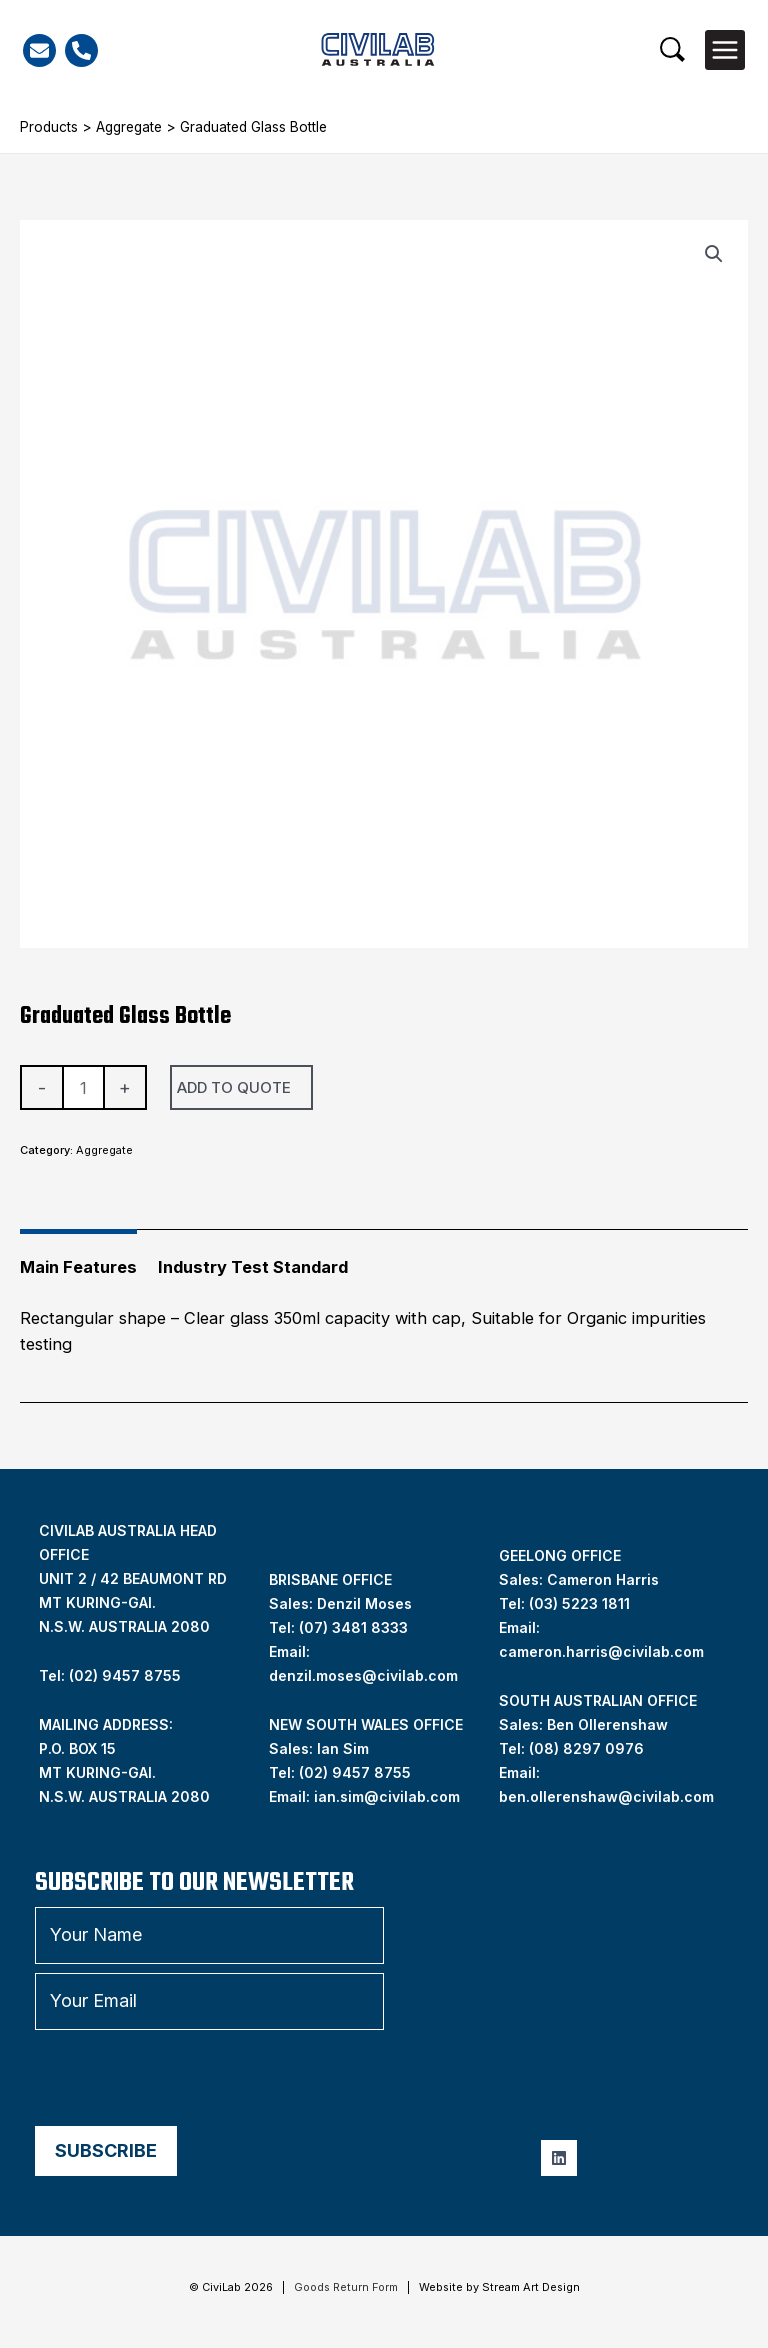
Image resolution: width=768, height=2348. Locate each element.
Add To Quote (234, 1087)
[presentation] (187, 2078)
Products (49, 127)
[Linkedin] (559, 2158)
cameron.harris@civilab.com (601, 1651)
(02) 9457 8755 (355, 1772)
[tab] (78, 1258)
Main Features (78, 1267)
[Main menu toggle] (725, 50)
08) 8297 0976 (589, 1748)
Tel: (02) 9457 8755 (110, 1675)
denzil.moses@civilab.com (363, 1675)
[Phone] (81, 50)
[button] (672, 49)
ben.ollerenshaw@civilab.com (606, 1796)
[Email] (39, 50)
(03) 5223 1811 (579, 1603)
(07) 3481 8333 (353, 1627)
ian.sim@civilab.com (387, 1796)
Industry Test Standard (253, 1267)
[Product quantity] (83, 1087)
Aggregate (129, 127)
